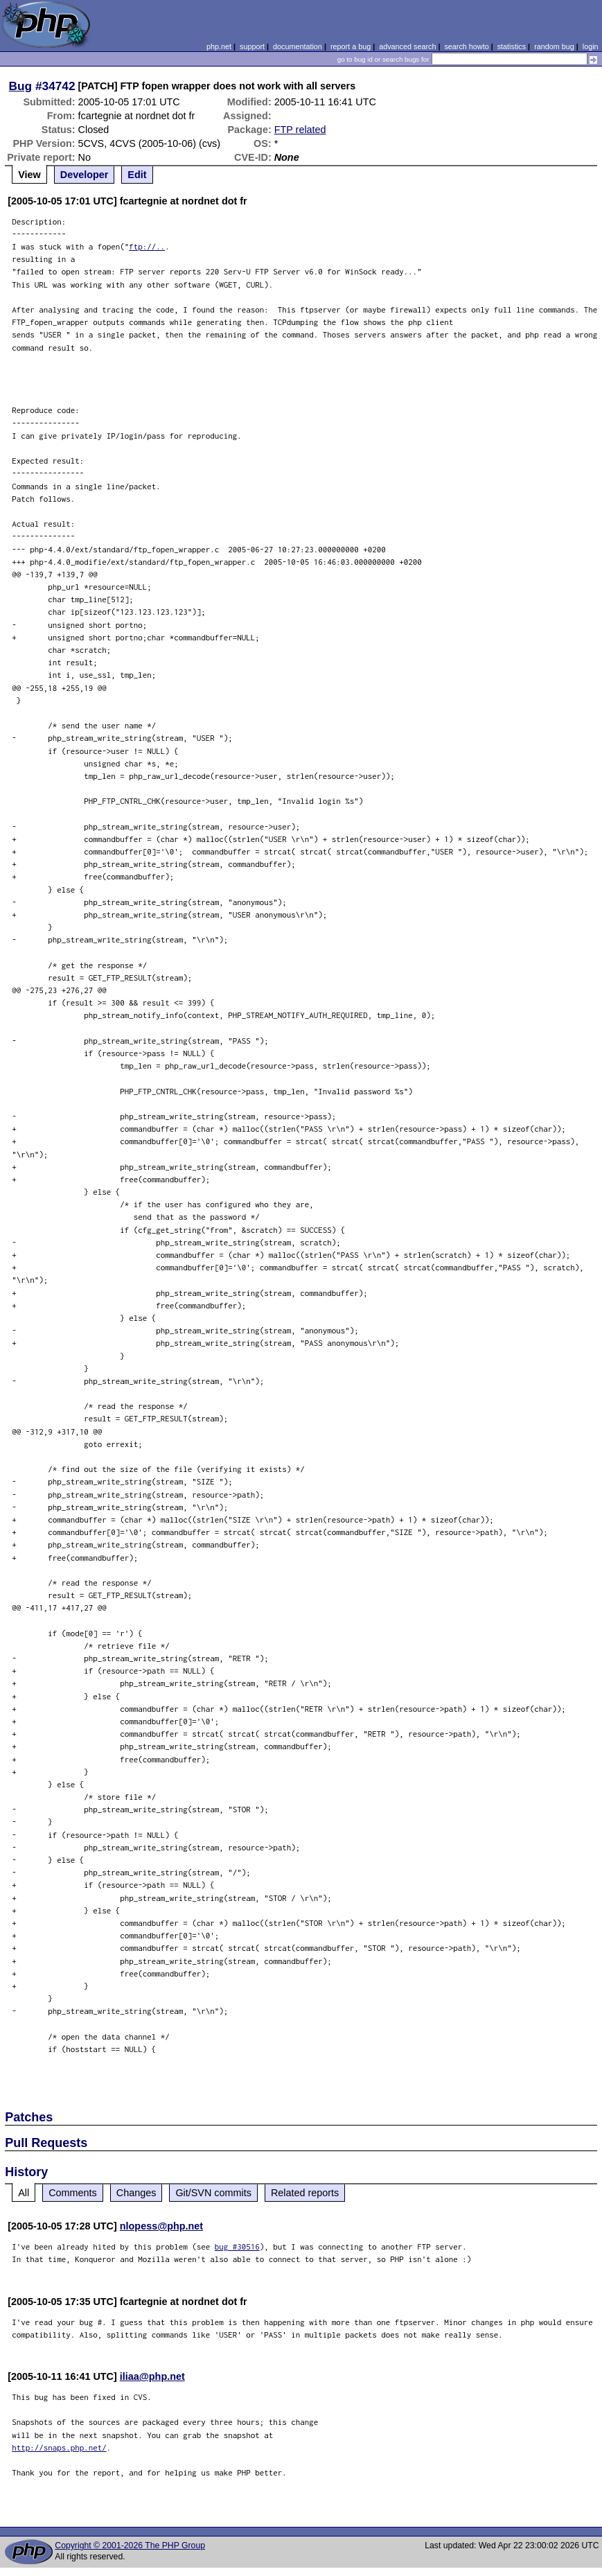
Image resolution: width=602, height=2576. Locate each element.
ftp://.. (147, 246)
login (591, 46)
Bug (21, 86)
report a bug (350, 46)
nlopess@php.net (161, 2226)
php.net (218, 46)
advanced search (407, 46)
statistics (511, 46)
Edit (136, 174)
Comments (72, 2192)
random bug (554, 46)
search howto (466, 46)
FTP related (300, 129)
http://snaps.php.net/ (59, 2447)
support (252, 46)
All (23, 2192)
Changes (136, 2192)
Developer (84, 174)
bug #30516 (237, 2246)
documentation (297, 46)
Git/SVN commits (213, 2192)
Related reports (305, 2192)
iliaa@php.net (152, 2376)
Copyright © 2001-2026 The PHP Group (130, 2545)
